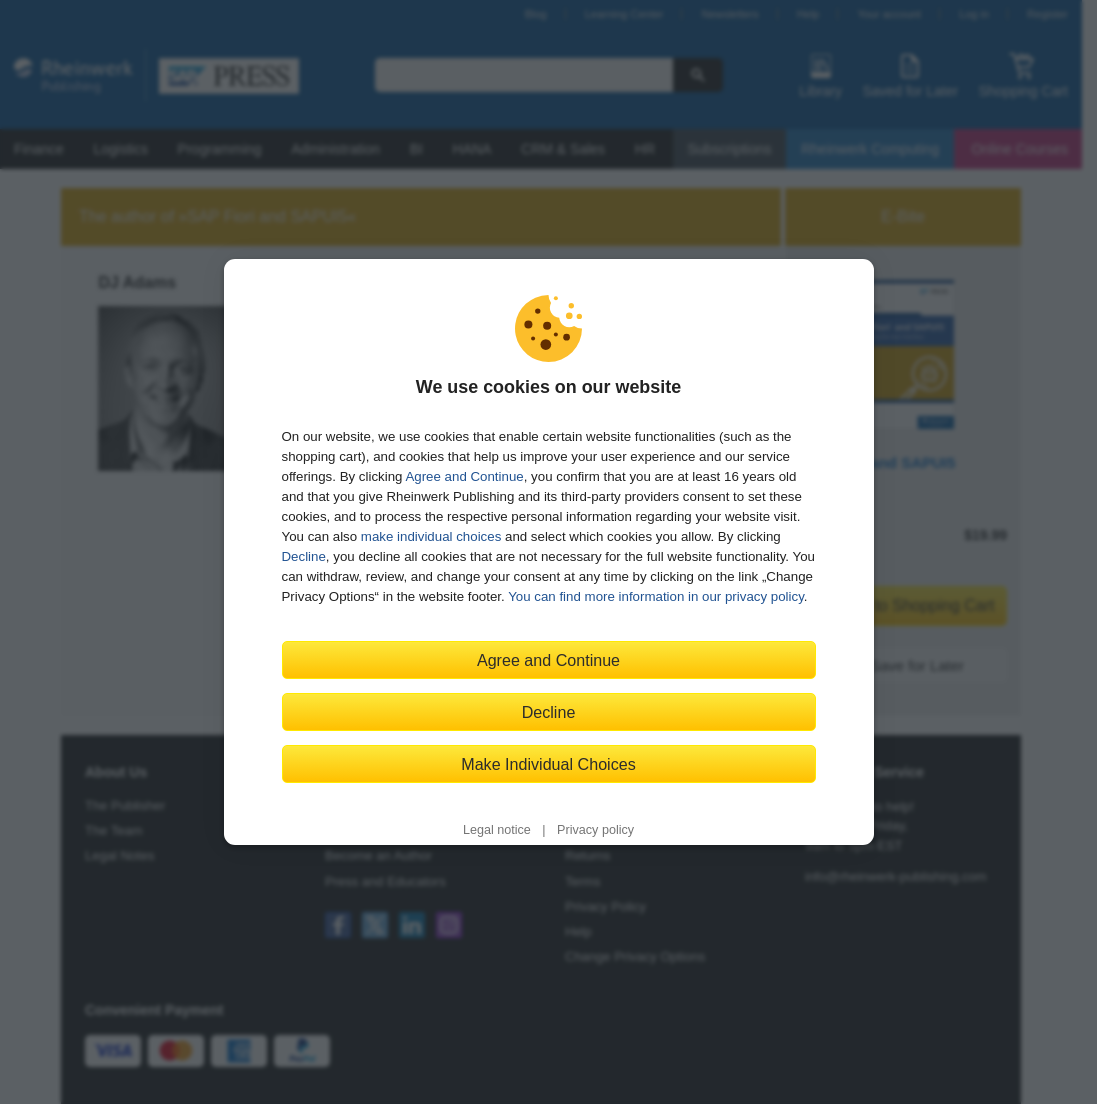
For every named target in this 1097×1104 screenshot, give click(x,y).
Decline (304, 556)
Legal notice (497, 830)
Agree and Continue (464, 476)
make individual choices (431, 536)
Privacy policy (595, 830)
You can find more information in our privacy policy (656, 596)
